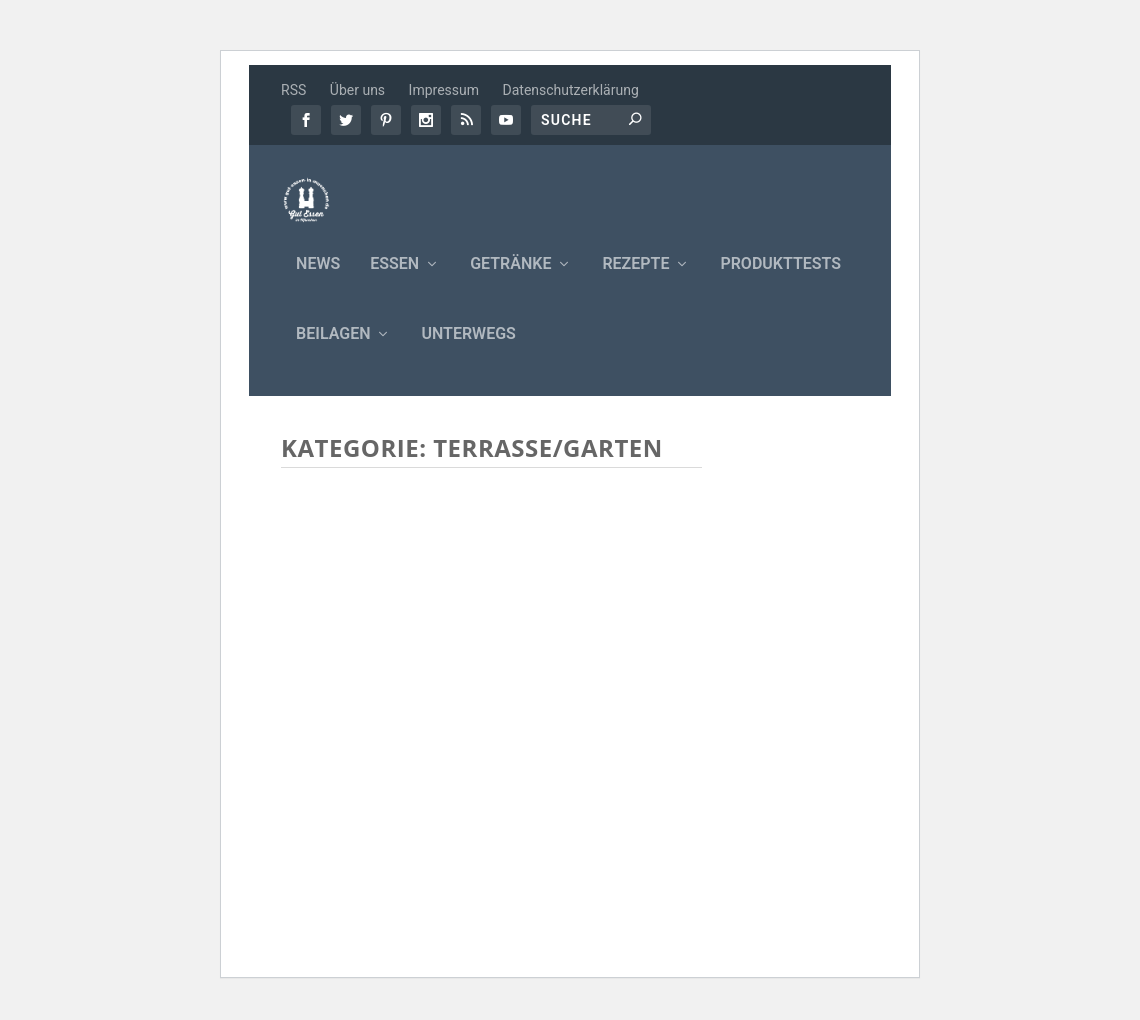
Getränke (510, 277)
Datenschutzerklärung (571, 90)
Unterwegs (468, 347)
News (318, 277)
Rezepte (635, 277)
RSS (293, 90)
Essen (394, 277)
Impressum (444, 90)
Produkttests (780, 277)
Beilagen (333, 347)
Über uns (357, 90)
